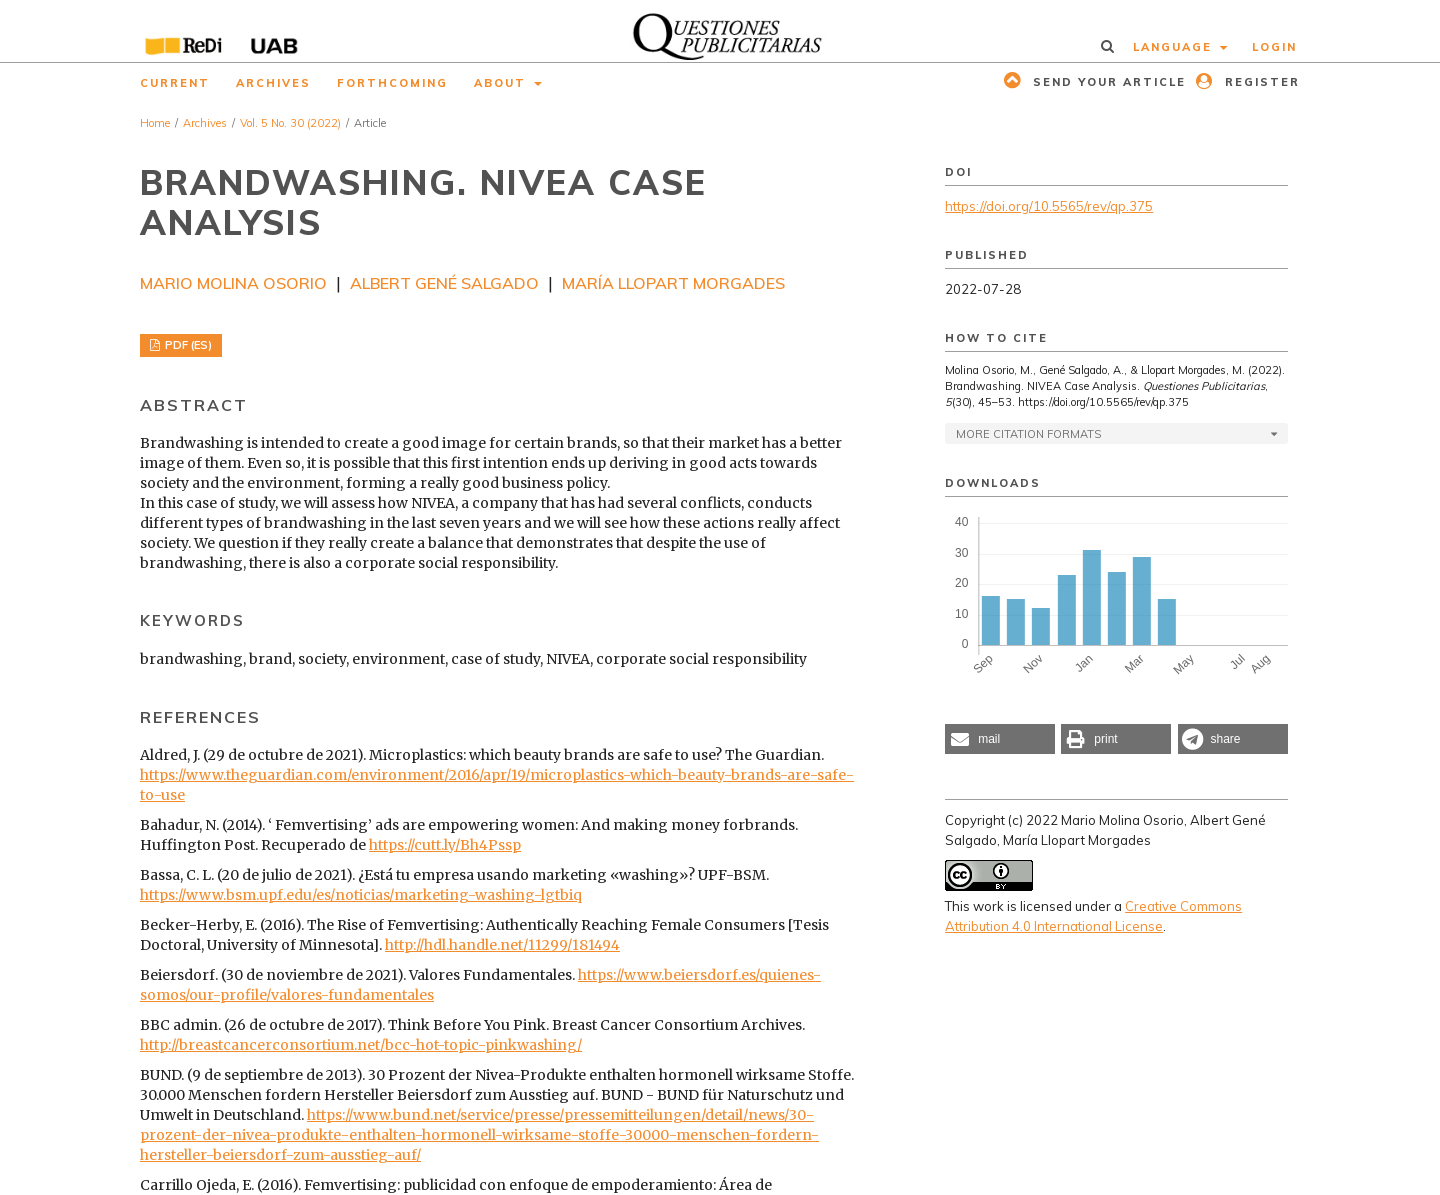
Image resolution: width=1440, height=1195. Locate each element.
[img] (720, 31)
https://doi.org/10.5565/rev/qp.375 (1049, 206)
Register (1260, 82)
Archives (273, 83)
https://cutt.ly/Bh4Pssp (445, 845)
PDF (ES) (187, 345)
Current (175, 83)
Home (155, 123)
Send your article (1107, 82)
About (502, 83)
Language (1175, 47)
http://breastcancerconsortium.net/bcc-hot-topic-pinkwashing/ (361, 1045)
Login (1274, 47)
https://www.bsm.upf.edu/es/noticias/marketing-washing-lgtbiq (361, 895)
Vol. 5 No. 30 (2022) (290, 123)
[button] (1000, 739)
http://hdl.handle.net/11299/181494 (502, 945)
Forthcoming (392, 83)
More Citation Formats (1028, 434)
